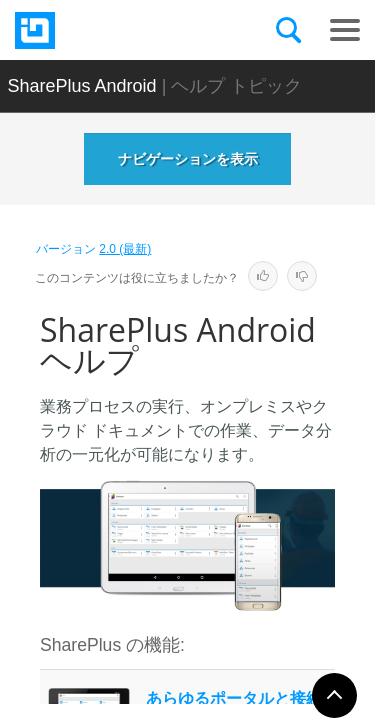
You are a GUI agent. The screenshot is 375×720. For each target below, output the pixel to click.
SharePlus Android (82, 86)
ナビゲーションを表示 (188, 159)
